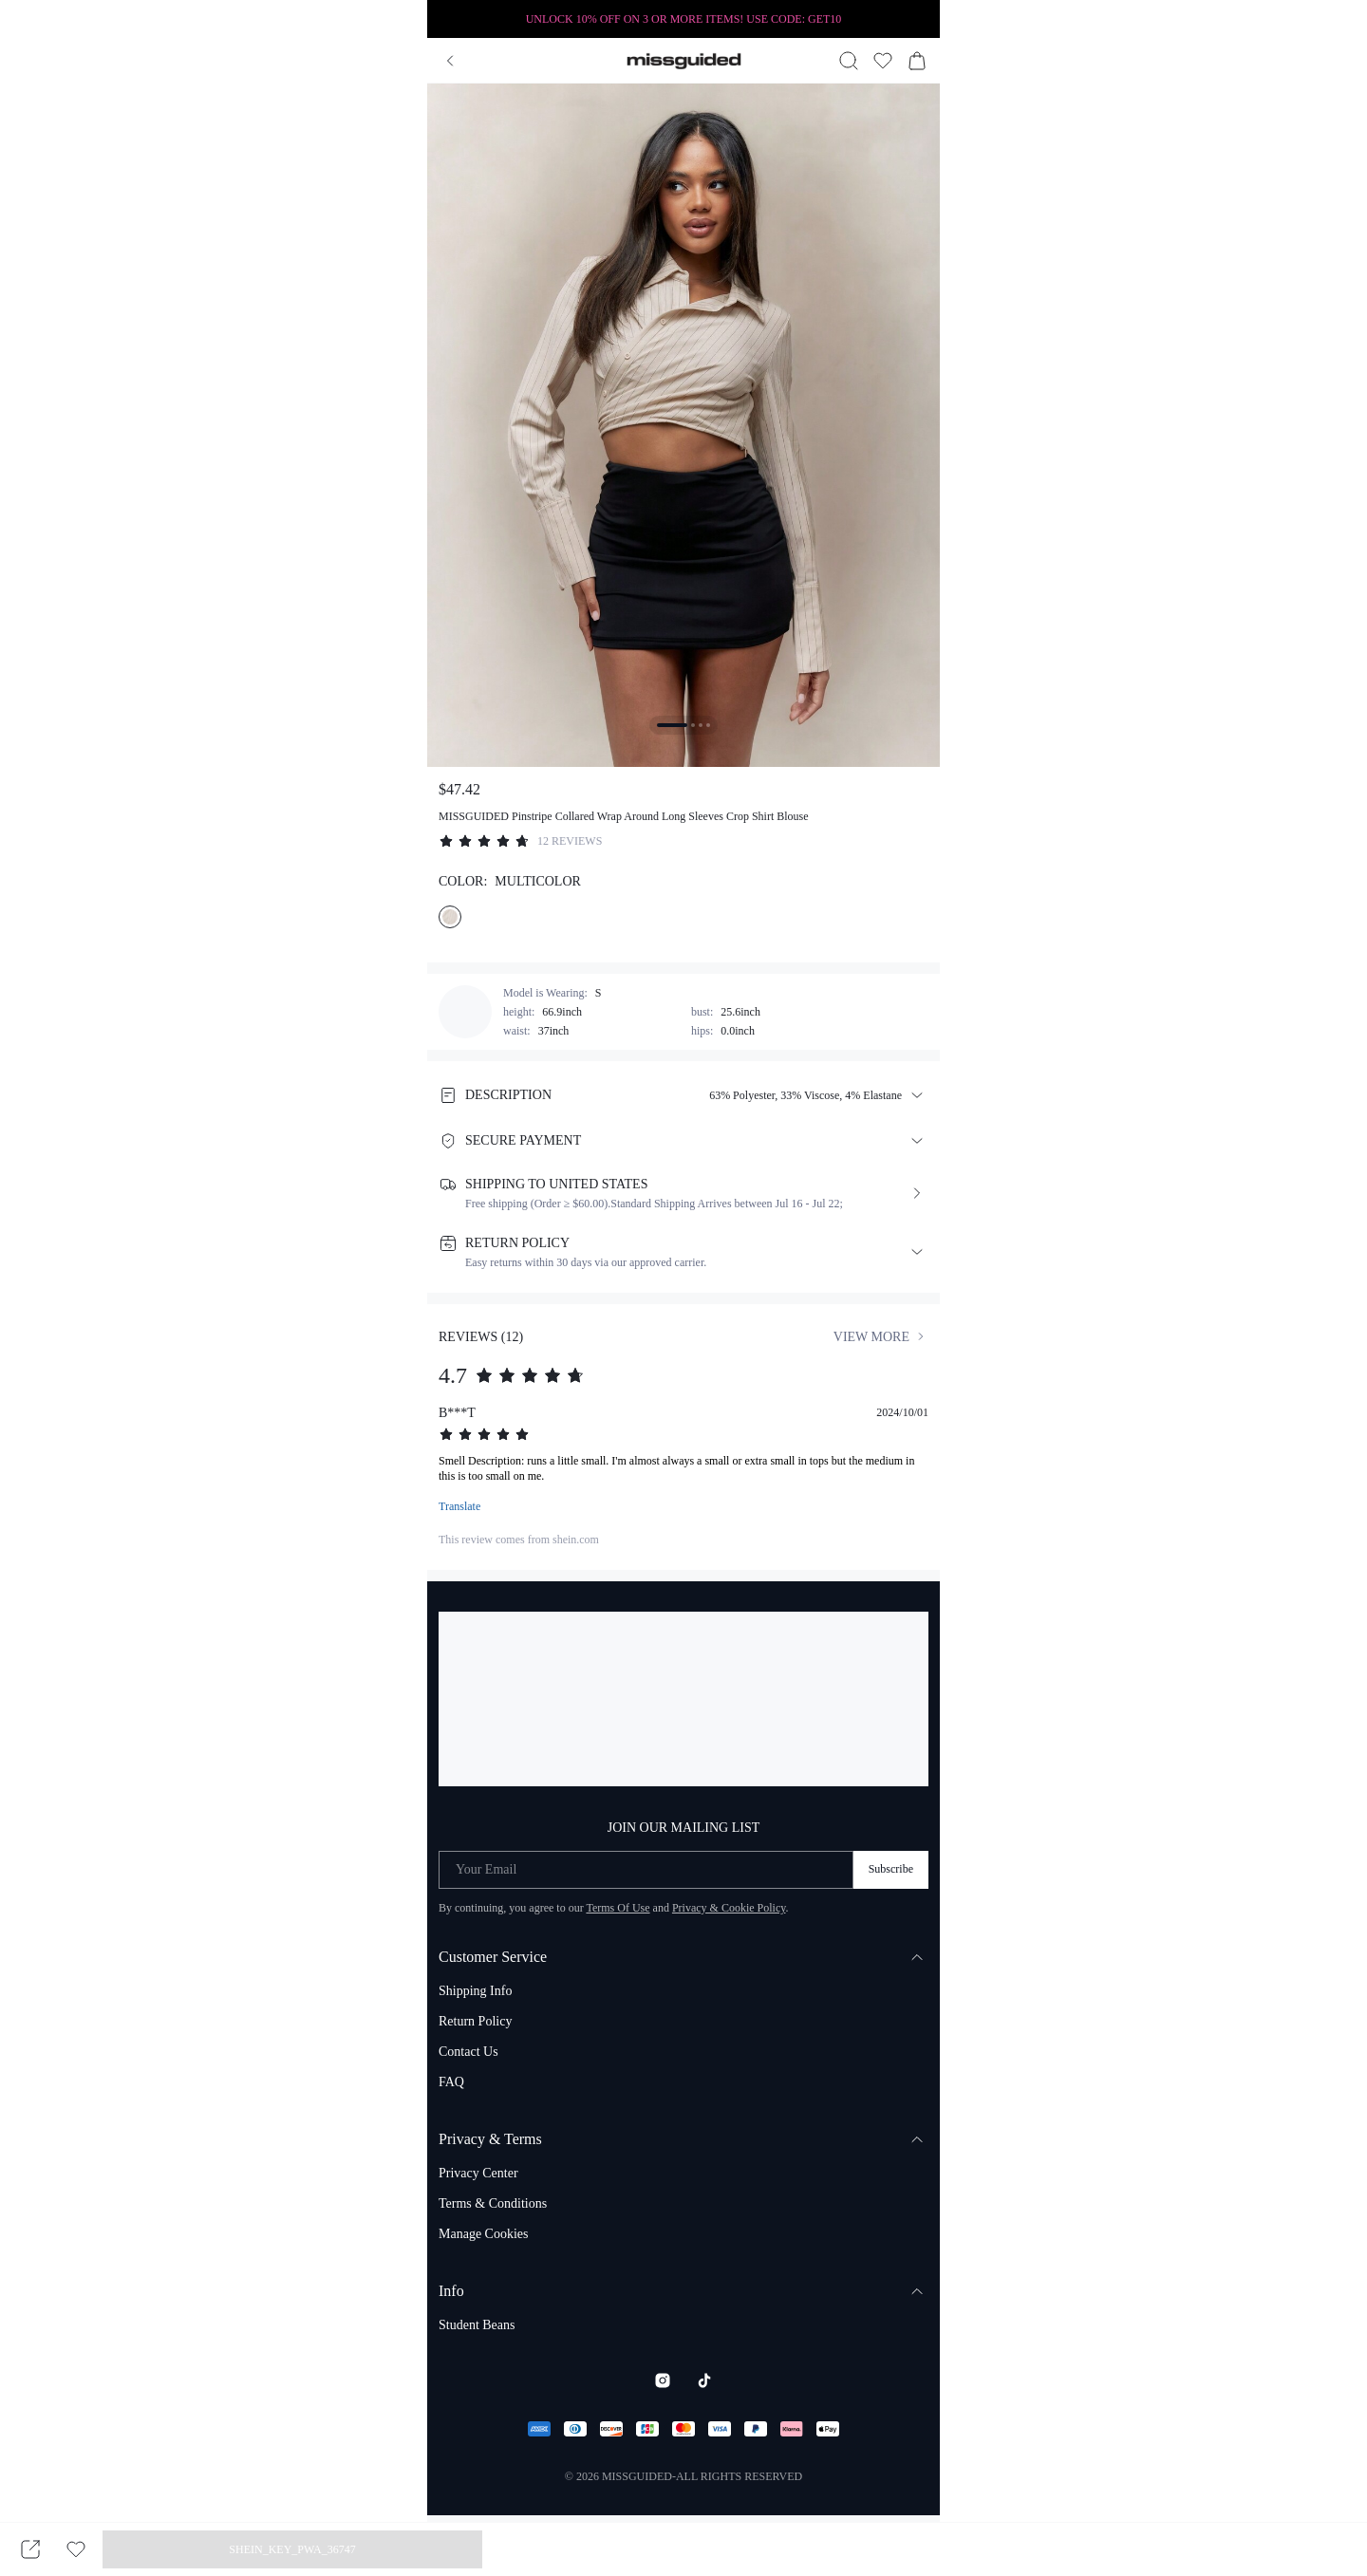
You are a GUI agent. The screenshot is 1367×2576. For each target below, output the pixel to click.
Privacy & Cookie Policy (729, 1907)
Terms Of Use (617, 1907)
